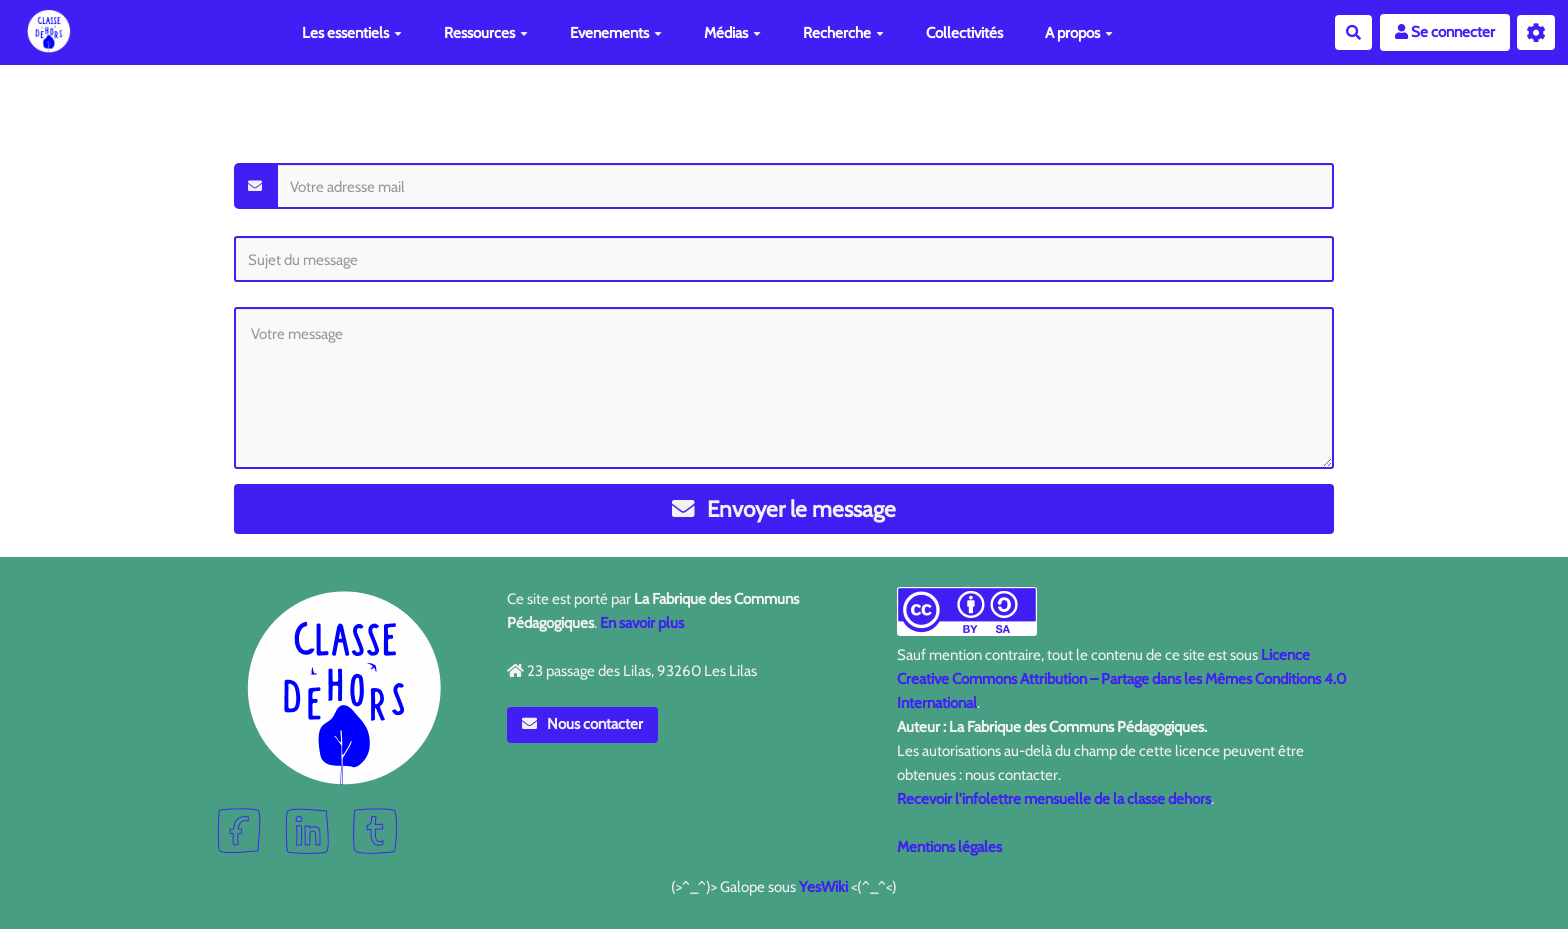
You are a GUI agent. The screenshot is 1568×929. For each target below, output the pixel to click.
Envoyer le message (784, 509)
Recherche (843, 33)
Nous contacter (583, 724)
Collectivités (964, 33)
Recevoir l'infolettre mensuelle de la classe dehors (1054, 799)
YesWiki (823, 887)
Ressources (486, 33)
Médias (732, 33)
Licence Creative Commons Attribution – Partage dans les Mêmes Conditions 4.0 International (1121, 679)
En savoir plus (642, 623)
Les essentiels (352, 33)
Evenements (616, 33)
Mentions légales (949, 847)
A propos (1079, 33)
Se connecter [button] (1445, 32)
